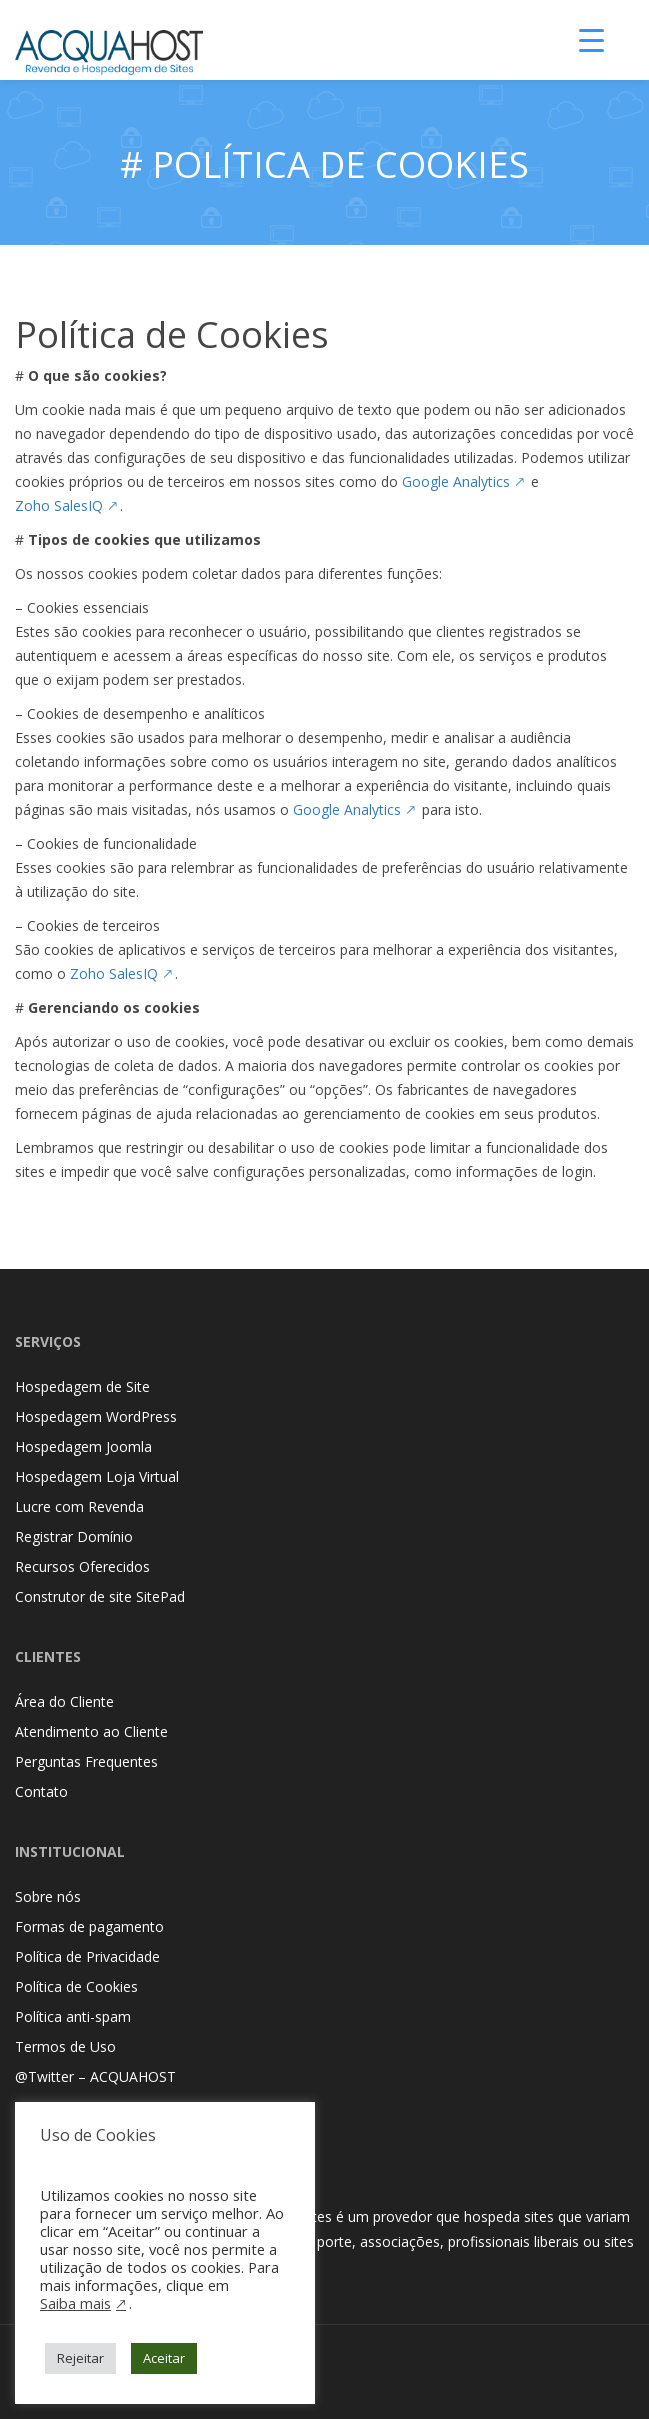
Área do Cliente (64, 1701)
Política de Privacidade (87, 1956)
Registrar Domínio (74, 1536)
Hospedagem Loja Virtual (97, 1476)
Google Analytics (456, 481)
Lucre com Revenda (79, 1506)
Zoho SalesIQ (59, 505)
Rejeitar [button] (80, 2358)
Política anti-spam (73, 2016)
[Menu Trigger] (592, 40)
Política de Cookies (76, 1986)
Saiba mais (75, 2303)
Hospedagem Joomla (83, 1446)
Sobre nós (48, 1896)
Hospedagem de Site (82, 1386)
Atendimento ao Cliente (91, 1731)
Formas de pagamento (89, 1926)
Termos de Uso (65, 2046)
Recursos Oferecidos (82, 1566)
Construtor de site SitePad (100, 1596)
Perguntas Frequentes (86, 1761)
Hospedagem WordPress (96, 1416)
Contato (41, 1791)
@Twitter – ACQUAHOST (95, 2076)
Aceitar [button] (164, 2358)
